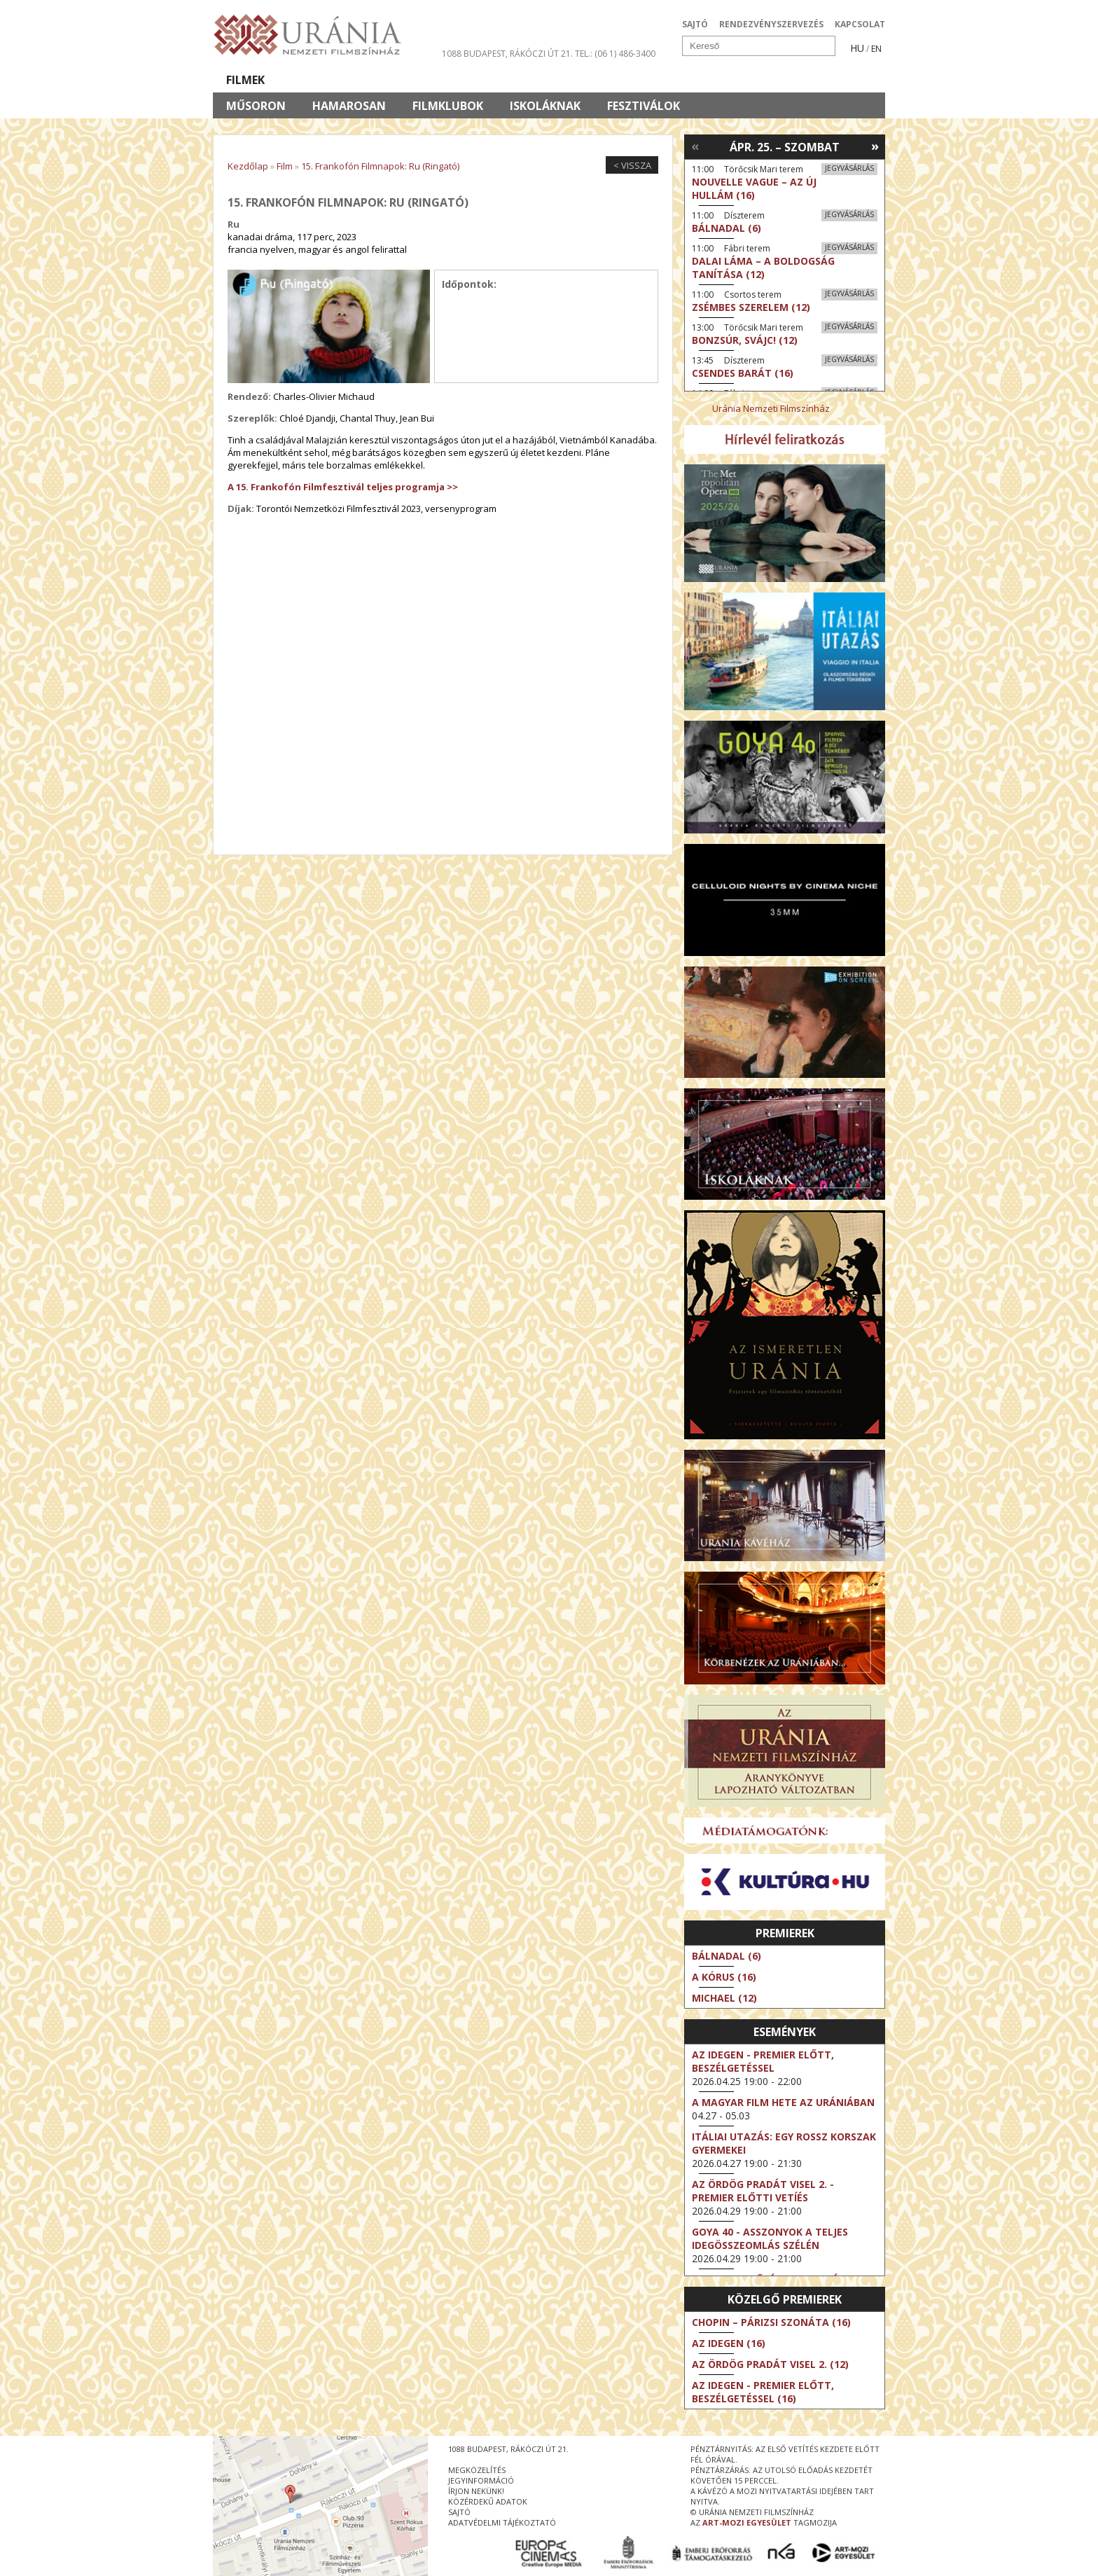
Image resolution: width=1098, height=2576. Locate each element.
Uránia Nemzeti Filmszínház (771, 408)
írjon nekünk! (476, 2491)
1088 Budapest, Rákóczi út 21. (507, 54)
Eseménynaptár (696, 80)
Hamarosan (349, 105)
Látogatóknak (574, 80)
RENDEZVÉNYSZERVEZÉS (771, 24)
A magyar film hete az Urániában (783, 2102)
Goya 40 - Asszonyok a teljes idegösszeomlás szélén (770, 2238)
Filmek (245, 80)
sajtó (459, 2512)
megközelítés (477, 2470)
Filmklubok (447, 105)
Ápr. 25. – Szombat (785, 147)
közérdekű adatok (487, 2501)
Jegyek (789, 80)
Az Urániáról (459, 80)
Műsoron (256, 105)
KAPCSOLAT (860, 24)
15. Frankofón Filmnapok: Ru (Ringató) (380, 166)
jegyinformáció (481, 2480)
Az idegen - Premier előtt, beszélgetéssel (763, 2061)
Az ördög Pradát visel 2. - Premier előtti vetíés (763, 2190)
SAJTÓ (695, 24)
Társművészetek (341, 80)
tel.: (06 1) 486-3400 (615, 54)
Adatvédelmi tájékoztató (502, 2522)
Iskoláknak (545, 105)
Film (285, 166)
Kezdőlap (248, 166)
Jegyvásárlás (849, 168)
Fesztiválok (643, 105)
